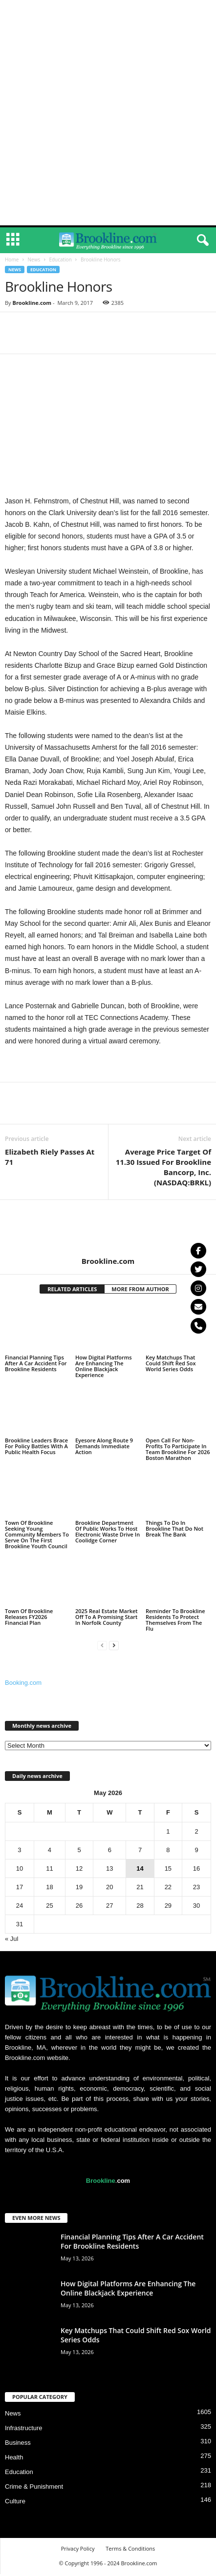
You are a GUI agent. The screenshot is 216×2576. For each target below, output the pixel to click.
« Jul (11, 1938)
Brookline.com (31, 302)
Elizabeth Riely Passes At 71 (49, 1157)
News (33, 259)
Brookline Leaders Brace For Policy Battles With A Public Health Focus (36, 1446)
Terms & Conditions (130, 2548)
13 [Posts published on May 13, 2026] (109, 1868)
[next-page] (114, 1645)
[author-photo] (108, 1228)
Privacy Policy (78, 2548)
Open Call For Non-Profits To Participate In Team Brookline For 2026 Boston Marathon (178, 1449)
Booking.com (23, 1682)
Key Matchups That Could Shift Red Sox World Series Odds (171, 1363)
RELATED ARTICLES (72, 1289)
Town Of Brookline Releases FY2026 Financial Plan (29, 1616)
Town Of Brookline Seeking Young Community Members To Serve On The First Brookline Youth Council (37, 1534)
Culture (15, 2501)
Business (18, 2442)
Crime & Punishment (34, 2486)
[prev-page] (102, 1645)
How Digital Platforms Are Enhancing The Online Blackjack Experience (103, 1366)
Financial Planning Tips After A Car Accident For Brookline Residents (36, 1363)
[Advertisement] (108, 112)
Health (14, 2457)
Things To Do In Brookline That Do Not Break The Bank (174, 1528)
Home (12, 259)
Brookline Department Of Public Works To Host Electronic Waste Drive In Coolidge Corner (107, 1531)
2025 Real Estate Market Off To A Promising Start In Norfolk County (106, 1616)
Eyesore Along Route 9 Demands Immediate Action (104, 1446)
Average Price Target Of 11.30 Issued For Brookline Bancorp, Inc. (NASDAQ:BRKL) (163, 1167)
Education (60, 259)
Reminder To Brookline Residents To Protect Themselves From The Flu (175, 1619)
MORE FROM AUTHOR (140, 1289)
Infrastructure (24, 2428)
